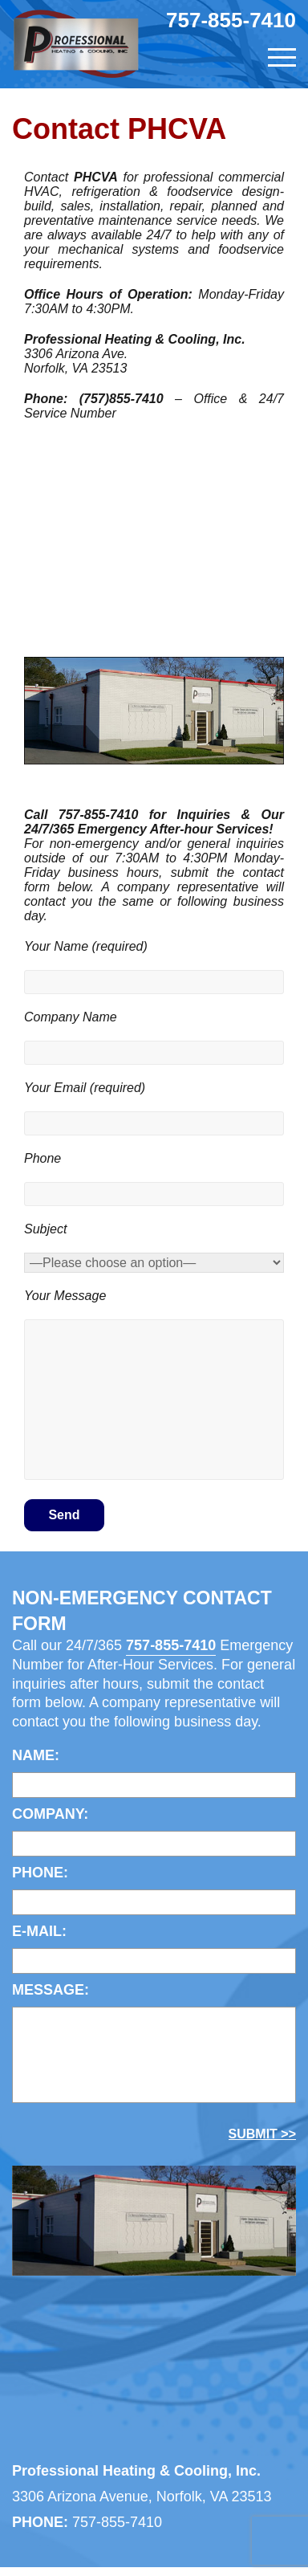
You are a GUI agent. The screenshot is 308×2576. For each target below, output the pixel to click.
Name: (35, 1755)
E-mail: (39, 1931)
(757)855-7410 (121, 399)
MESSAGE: (50, 1990)
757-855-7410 (231, 20)
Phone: (40, 1873)
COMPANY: (50, 1814)
